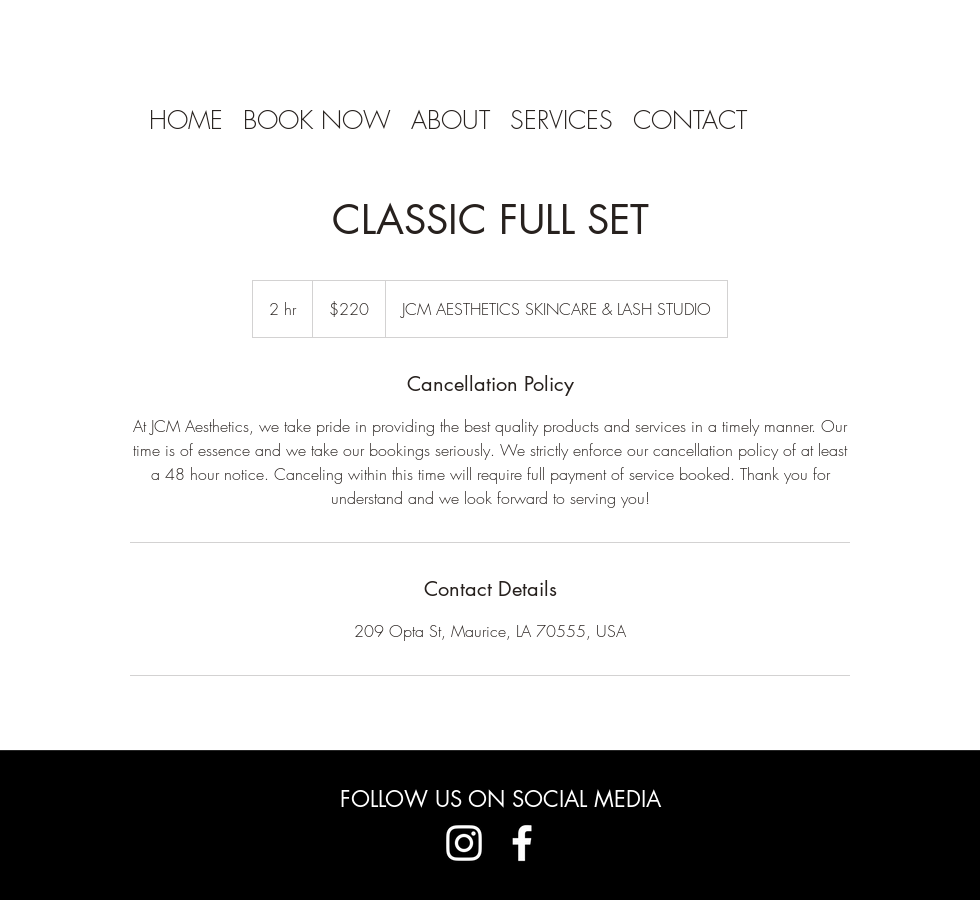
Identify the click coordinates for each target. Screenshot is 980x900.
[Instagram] (464, 843)
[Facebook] (522, 843)
